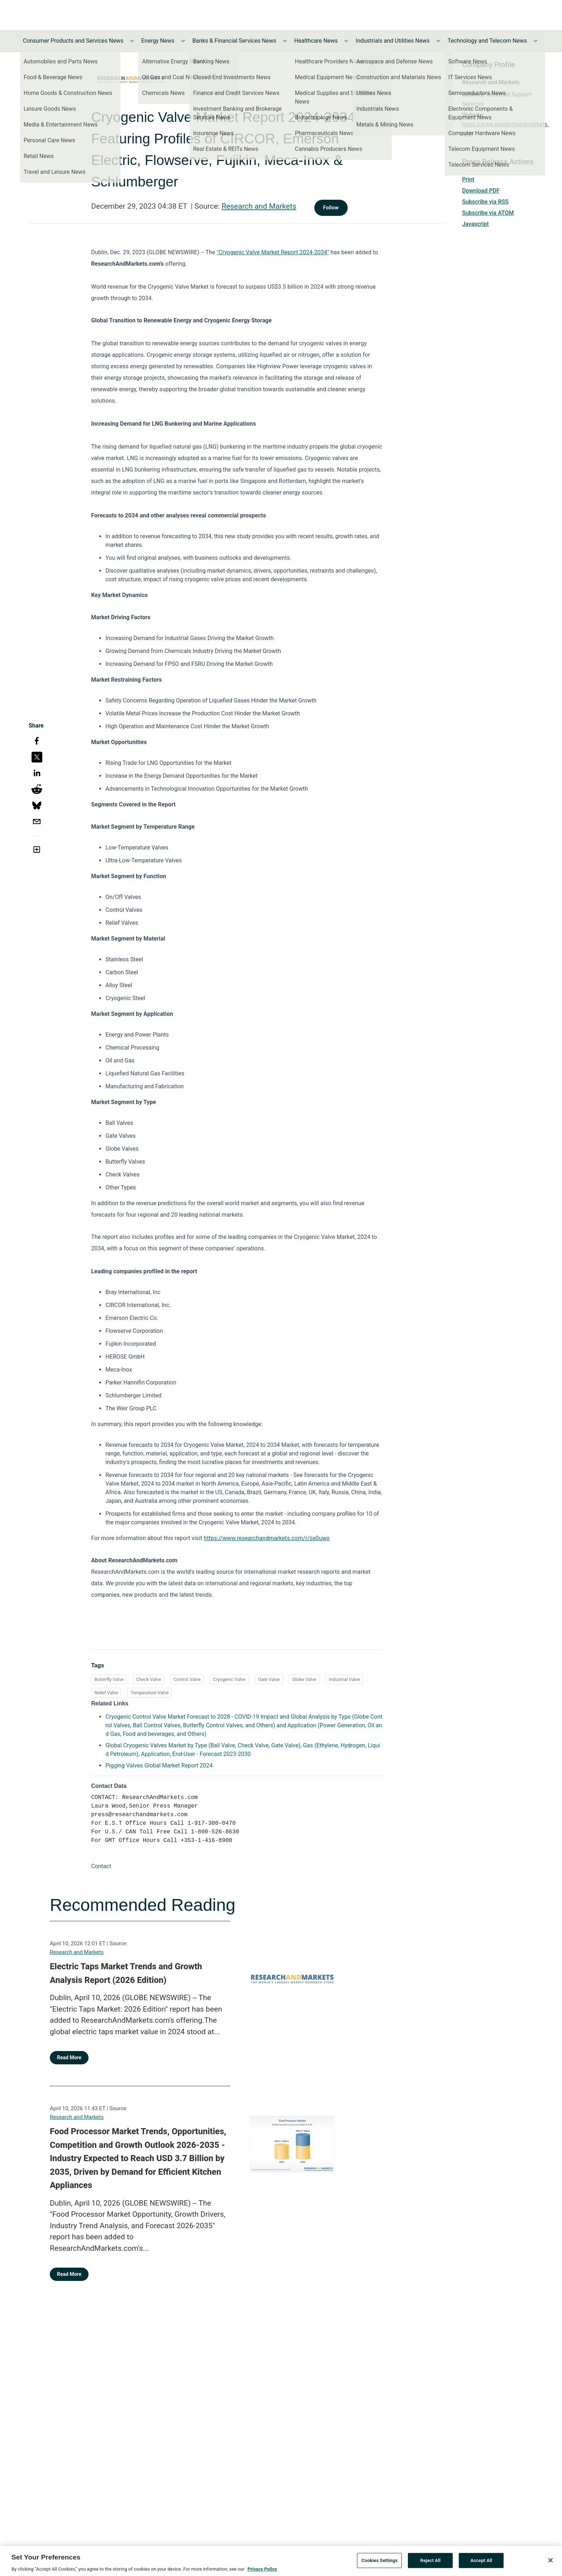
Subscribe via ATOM (488, 212)
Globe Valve (304, 1679)
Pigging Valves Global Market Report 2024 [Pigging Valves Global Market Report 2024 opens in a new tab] (159, 1765)
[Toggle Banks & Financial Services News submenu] (285, 40)
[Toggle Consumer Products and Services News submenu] (131, 40)
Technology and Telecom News (487, 40)
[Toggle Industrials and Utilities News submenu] (438, 40)
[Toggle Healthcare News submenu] (346, 40)
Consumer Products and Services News (73, 40)
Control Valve (187, 1679)
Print (468, 179)
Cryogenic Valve (229, 1679)
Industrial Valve (344, 1679)
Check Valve (148, 1679)
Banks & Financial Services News (234, 40)
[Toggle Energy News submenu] (183, 40)
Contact (101, 1866)
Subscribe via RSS (485, 201)
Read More (69, 2057)
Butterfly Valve (109, 1679)
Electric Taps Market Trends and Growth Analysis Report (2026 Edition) (126, 1973)
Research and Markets (259, 206)
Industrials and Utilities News (392, 40)
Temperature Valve (149, 1692)
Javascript (475, 224)
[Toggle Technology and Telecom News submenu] (535, 40)
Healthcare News (316, 40)
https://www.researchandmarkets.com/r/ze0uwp (266, 1538)
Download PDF (481, 190)
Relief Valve (106, 1692)
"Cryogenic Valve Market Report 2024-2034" (273, 252)
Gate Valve (269, 1679)
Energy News (157, 40)
